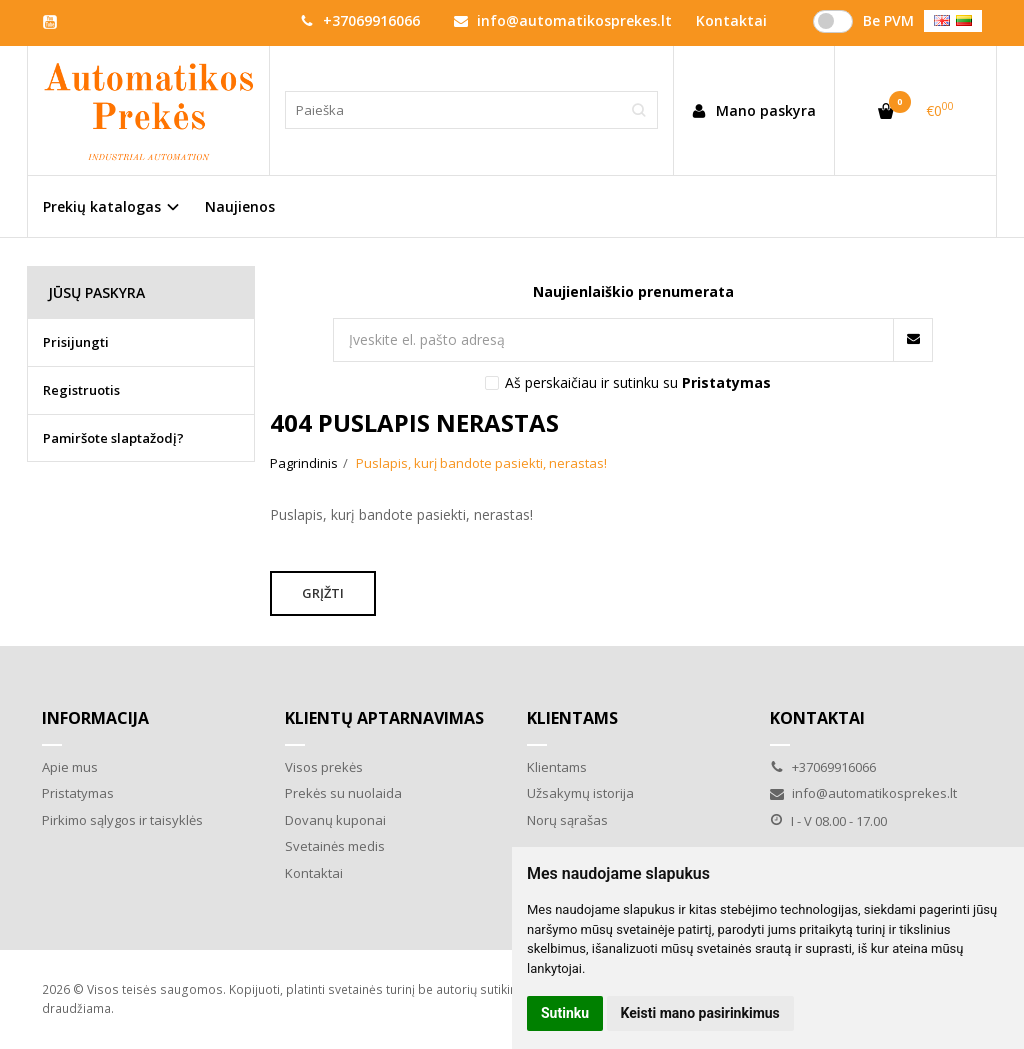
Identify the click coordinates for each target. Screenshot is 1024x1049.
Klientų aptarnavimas (384, 718)
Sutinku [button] (565, 1013)
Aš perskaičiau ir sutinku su (638, 382)
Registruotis (81, 390)
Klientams (572, 718)
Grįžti (323, 593)
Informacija (95, 718)
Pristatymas (78, 793)
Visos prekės (324, 767)
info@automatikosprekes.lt (563, 20)
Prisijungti (76, 342)
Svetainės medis (335, 846)
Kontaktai (314, 873)
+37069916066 (360, 20)
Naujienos (240, 206)
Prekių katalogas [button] (102, 206)
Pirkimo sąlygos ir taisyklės (122, 820)
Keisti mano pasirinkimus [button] (700, 1013)
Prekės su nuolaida (343, 793)
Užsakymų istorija (580, 793)
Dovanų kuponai (335, 820)
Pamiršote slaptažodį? (113, 438)
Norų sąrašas (567, 820)
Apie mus (70, 767)
